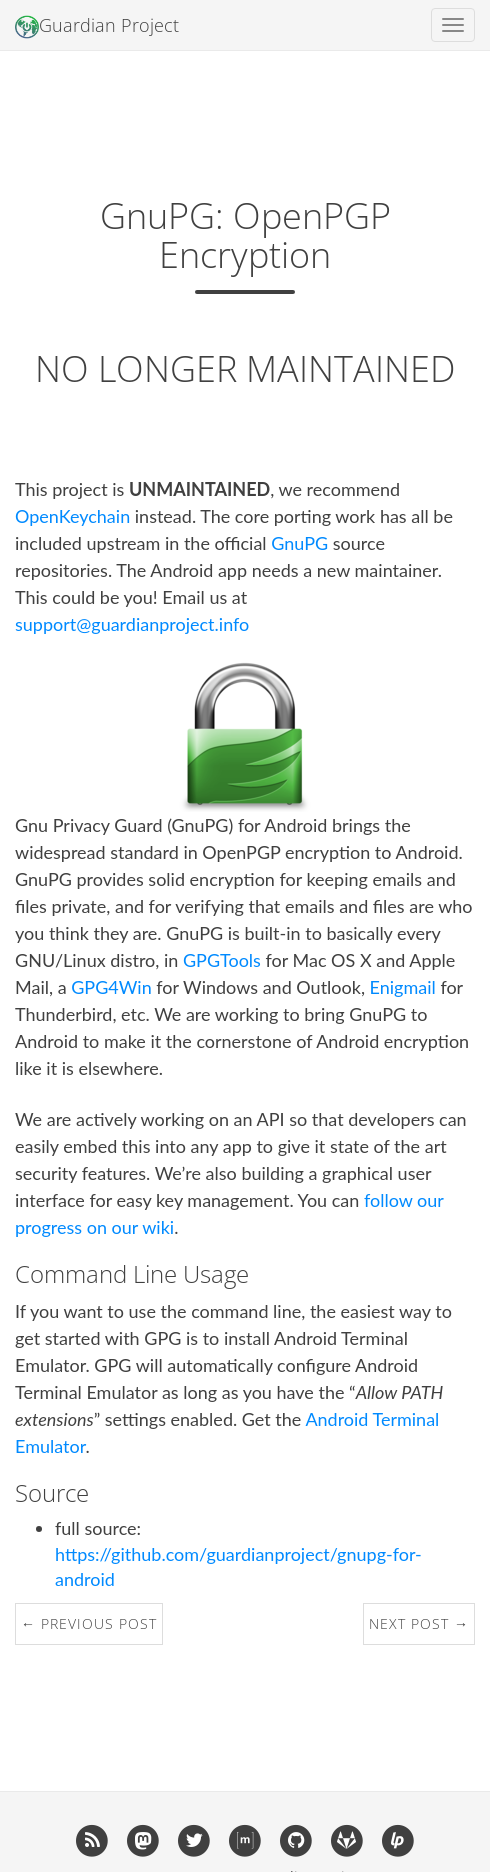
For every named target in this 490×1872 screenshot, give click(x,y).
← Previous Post (89, 1623)
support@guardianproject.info (132, 624)
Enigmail (403, 987)
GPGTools (222, 960)
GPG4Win (111, 987)
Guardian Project (97, 26)
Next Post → (419, 1623)
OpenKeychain (72, 516)
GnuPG (299, 543)
